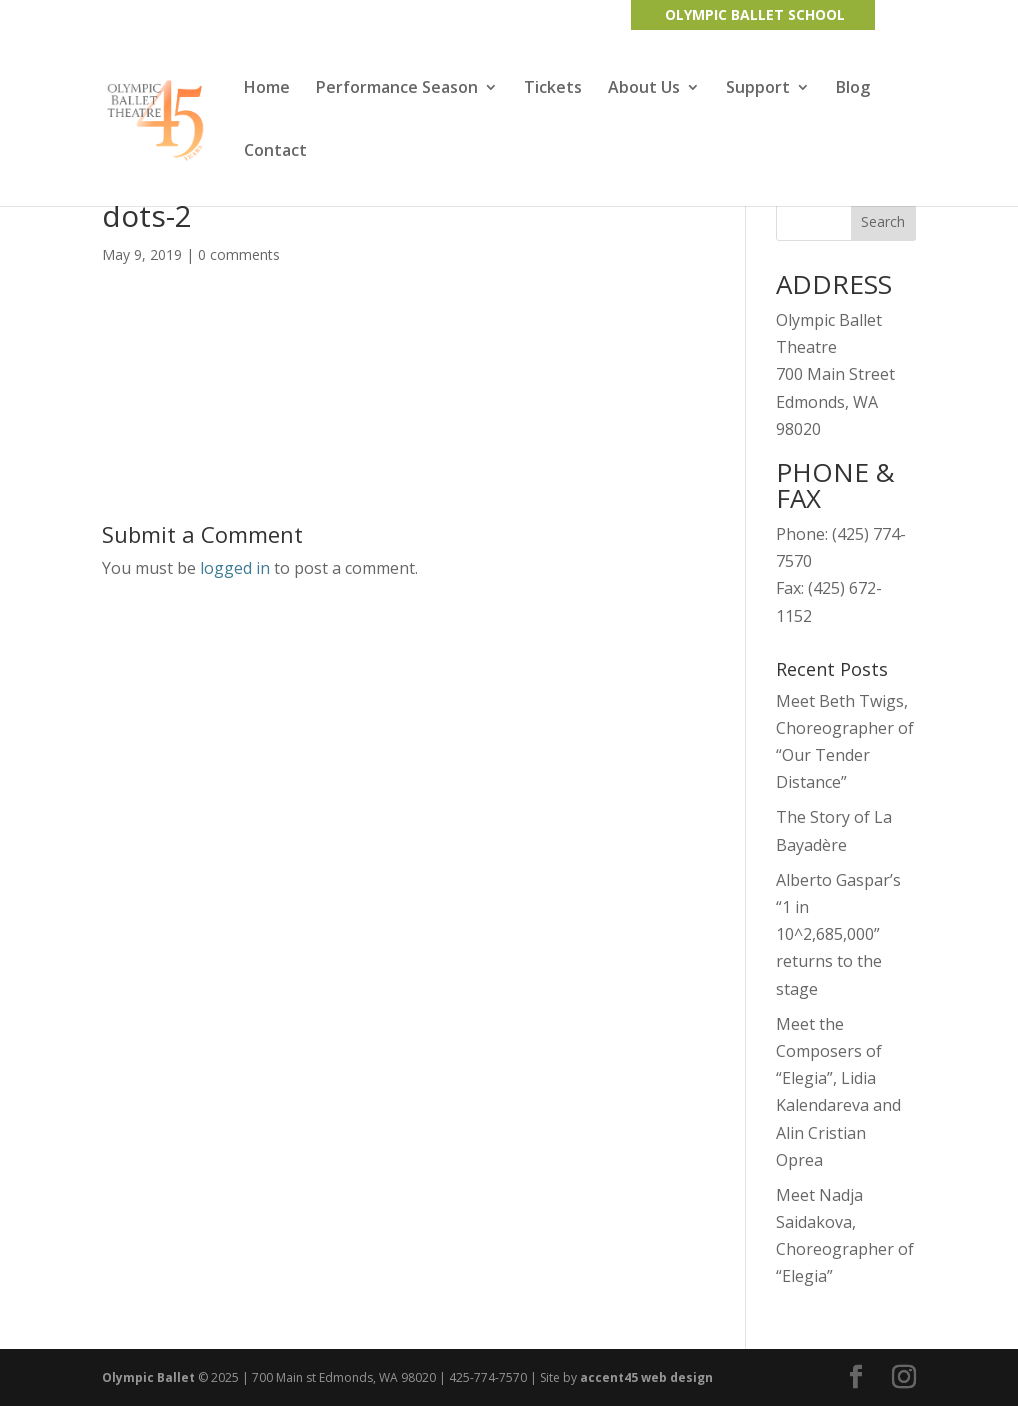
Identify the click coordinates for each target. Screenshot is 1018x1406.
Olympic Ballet (148, 1377)
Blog (853, 89)
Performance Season (397, 89)
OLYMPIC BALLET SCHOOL (755, 14)
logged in (235, 568)
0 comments (239, 254)
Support (758, 89)
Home (267, 89)
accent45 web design (646, 1377)
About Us (644, 89)
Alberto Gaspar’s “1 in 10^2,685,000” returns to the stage (838, 934)
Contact (275, 152)
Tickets (553, 89)
